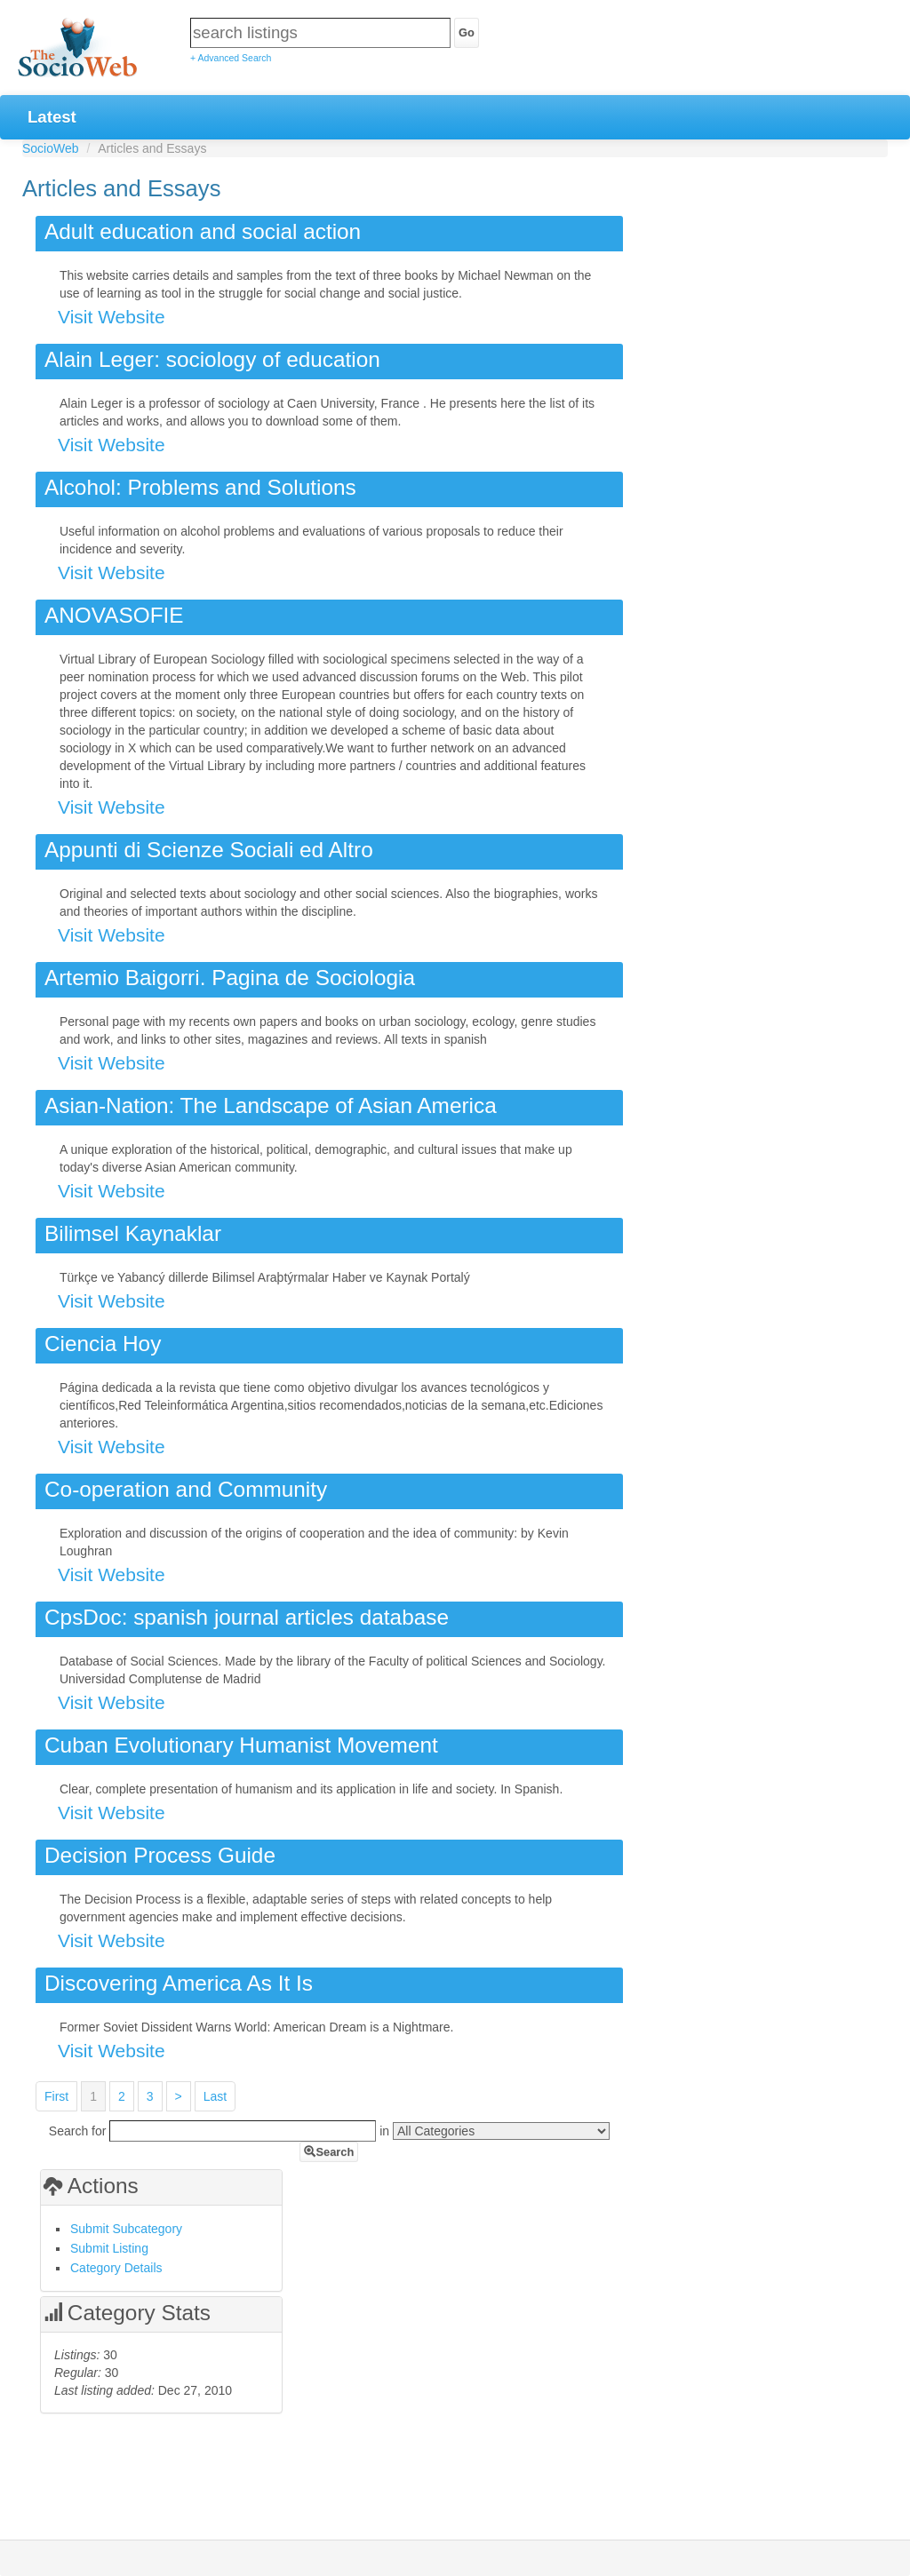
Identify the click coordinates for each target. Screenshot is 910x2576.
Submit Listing (109, 2248)
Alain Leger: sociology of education (212, 359)
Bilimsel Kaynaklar (132, 1233)
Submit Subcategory (126, 2229)
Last (215, 2096)
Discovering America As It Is (178, 1983)
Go (467, 32)
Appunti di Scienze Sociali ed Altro (208, 850)
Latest (52, 116)
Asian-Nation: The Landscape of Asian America (270, 1105)
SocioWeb (50, 148)
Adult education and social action (202, 231)
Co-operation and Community (185, 1489)
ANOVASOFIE (114, 615)
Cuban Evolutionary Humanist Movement (241, 1745)
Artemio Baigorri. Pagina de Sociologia (229, 978)
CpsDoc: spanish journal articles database (246, 1617)
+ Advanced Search (230, 57)
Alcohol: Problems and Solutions (200, 487)
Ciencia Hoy (102, 1344)
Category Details (116, 2268)
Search (329, 2152)
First (56, 2096)
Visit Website (111, 316)
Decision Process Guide (159, 1855)
